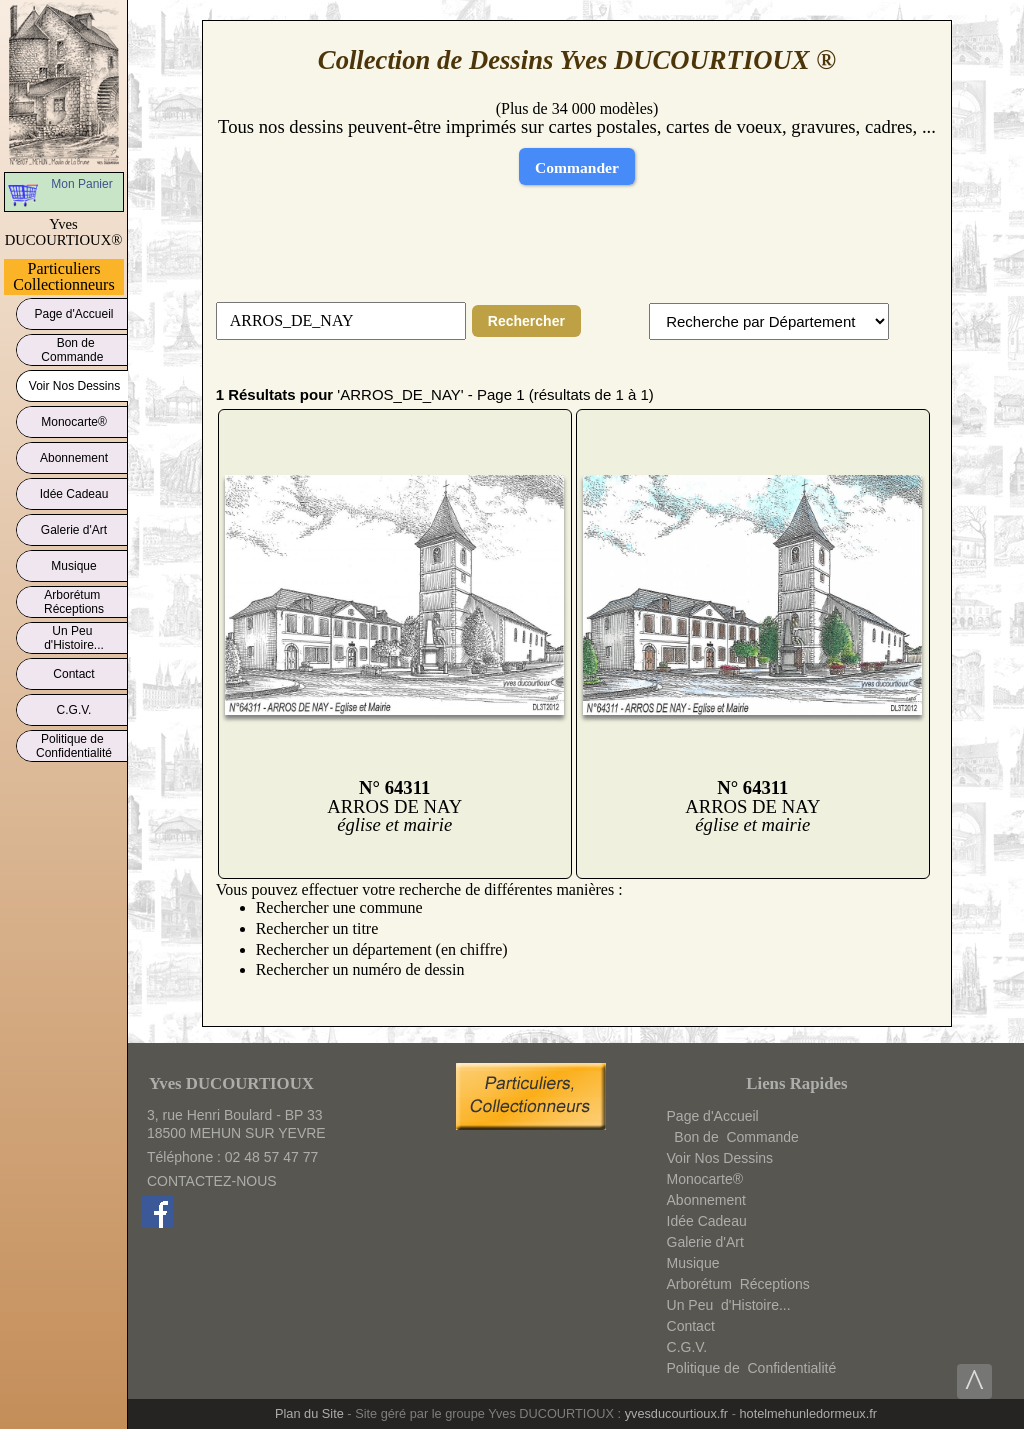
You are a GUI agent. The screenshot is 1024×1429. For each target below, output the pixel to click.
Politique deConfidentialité (74, 746)
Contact (74, 670)
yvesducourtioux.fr (676, 1413)
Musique (74, 562)
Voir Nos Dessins (74, 382)
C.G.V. (74, 706)
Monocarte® (74, 418)
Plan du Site (309, 1413)
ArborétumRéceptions (74, 602)
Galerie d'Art (74, 526)
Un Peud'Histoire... (74, 638)
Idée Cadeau (74, 490)
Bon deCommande (73, 350)
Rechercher (526, 321)
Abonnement (74, 454)
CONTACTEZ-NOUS (212, 1181)
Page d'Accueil (74, 310)
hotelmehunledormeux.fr (808, 1413)
